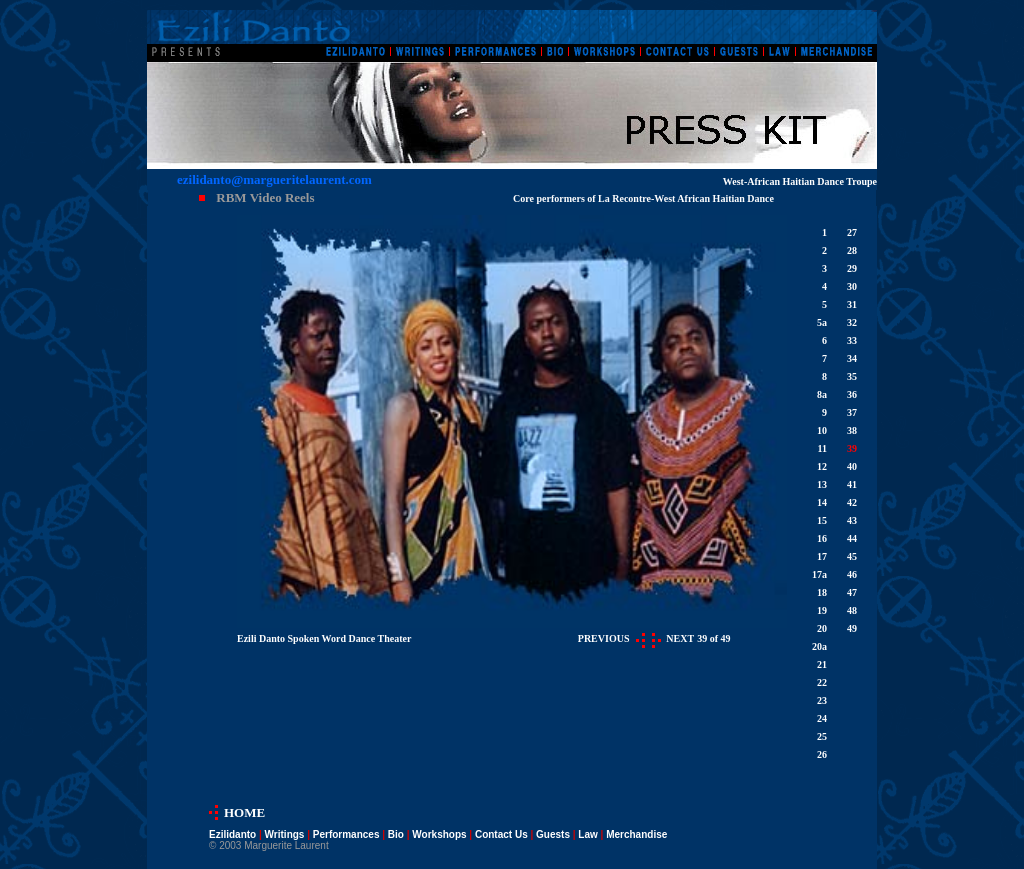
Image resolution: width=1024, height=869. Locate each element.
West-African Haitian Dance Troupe (800, 181)
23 (822, 700)
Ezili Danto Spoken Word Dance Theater (324, 638)
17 (822, 556)
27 (852, 232)
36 (852, 394)
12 (822, 466)
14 (822, 502)
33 (852, 340)
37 (852, 412)
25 (822, 736)
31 (852, 304)
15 (822, 520)
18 (822, 592)
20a (819, 646)
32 (852, 322)
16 (822, 538)
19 (822, 610)
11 (822, 448)
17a (819, 574)
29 (852, 268)
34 (852, 358)
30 (852, 286)
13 (822, 484)
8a (822, 394)
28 (852, 250)
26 (822, 754)
